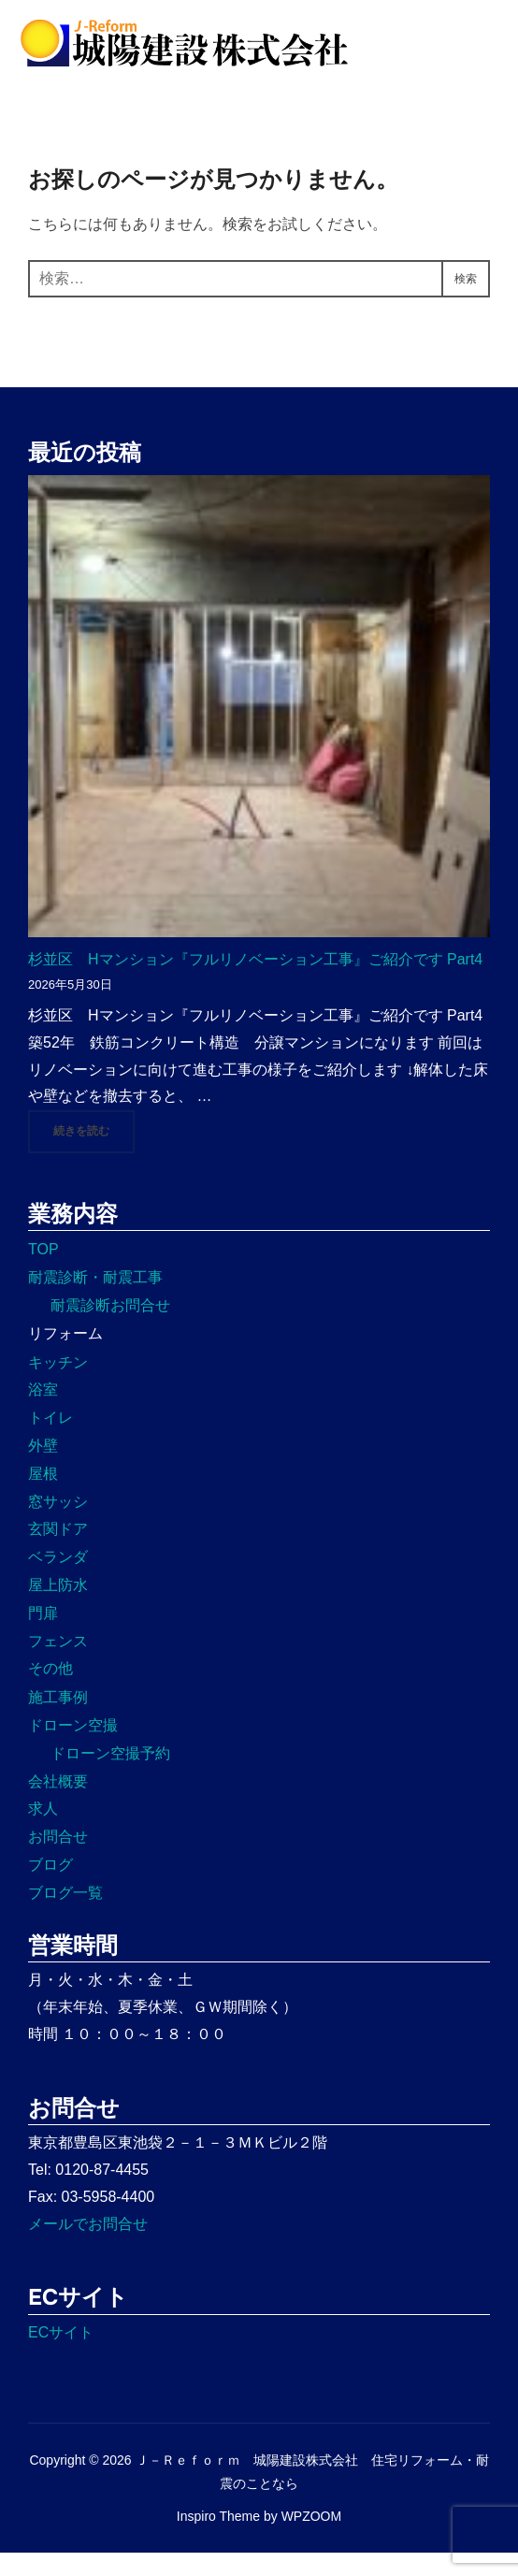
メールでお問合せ (88, 2246)
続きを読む (94, 1153)
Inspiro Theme (218, 2538)
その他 (50, 1692)
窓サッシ (58, 1524)
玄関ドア (58, 1552)
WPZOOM (311, 2538)
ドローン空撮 (73, 1748)
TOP (43, 1273)
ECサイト (61, 2355)
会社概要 (58, 1804)
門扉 (43, 1635)
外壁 (43, 1468)
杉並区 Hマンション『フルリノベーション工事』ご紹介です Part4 (255, 982)
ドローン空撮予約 (110, 1776)
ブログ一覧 (65, 1915)
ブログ (50, 1887)
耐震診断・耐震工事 (95, 1301)
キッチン (58, 1385)
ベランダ (58, 1580)
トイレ (50, 1441)
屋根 (43, 1496)
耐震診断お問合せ (110, 1328)
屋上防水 (58, 1607)
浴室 (43, 1413)
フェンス (58, 1664)
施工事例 (58, 1721)
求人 (43, 1832)
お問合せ (58, 1860)
